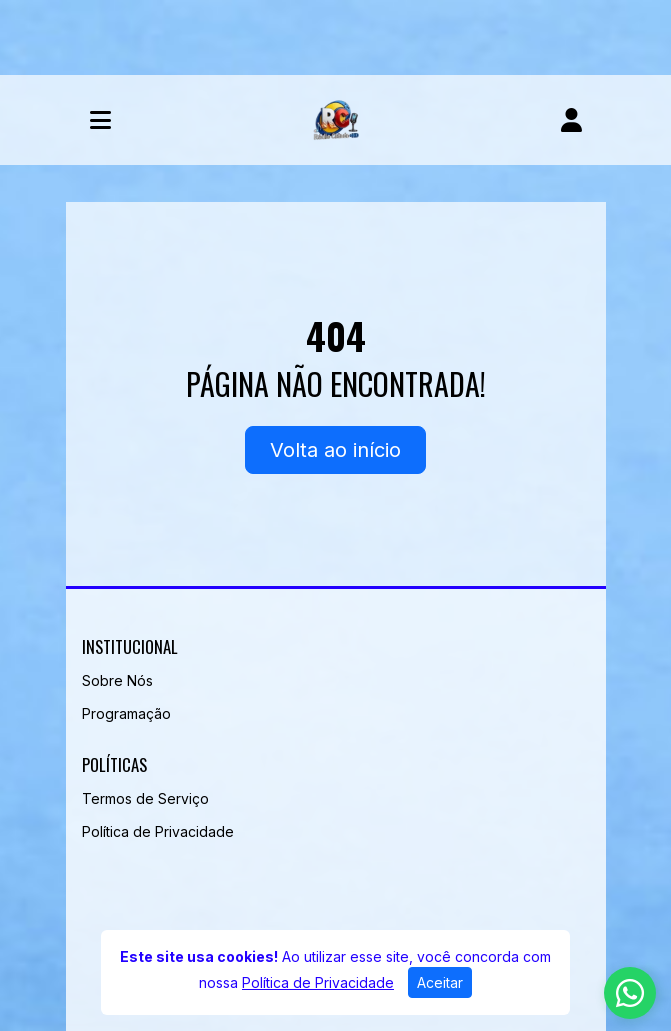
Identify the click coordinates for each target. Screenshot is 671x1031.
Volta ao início (335, 450)
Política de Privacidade (158, 831)
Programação (126, 713)
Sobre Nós (117, 680)
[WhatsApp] (630, 993)
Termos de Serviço (145, 798)
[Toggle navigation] (100, 120)
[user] (571, 120)
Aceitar (440, 982)
